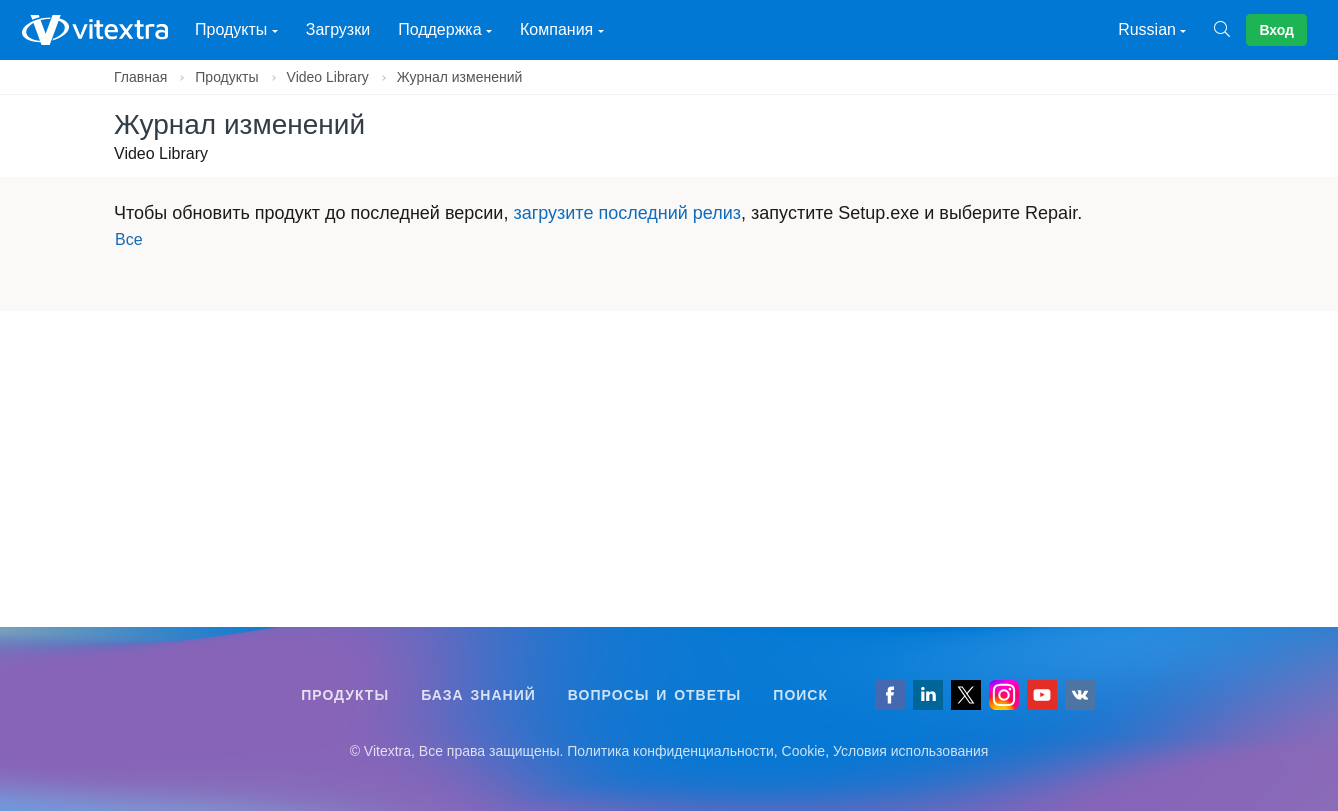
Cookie (804, 751)
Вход (1276, 30)
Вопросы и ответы (655, 695)
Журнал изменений (460, 77)
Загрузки (338, 29)
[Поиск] (1230, 30)
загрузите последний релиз (627, 213)
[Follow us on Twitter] (966, 695)
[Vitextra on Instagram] (1004, 695)
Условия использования (910, 751)
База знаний (478, 695)
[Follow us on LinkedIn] (928, 695)
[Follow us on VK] (1080, 695)
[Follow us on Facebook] (890, 695)
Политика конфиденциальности (670, 751)
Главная (140, 77)
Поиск (800, 695)
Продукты (226, 77)
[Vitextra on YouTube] (1042, 695)
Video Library (328, 77)
